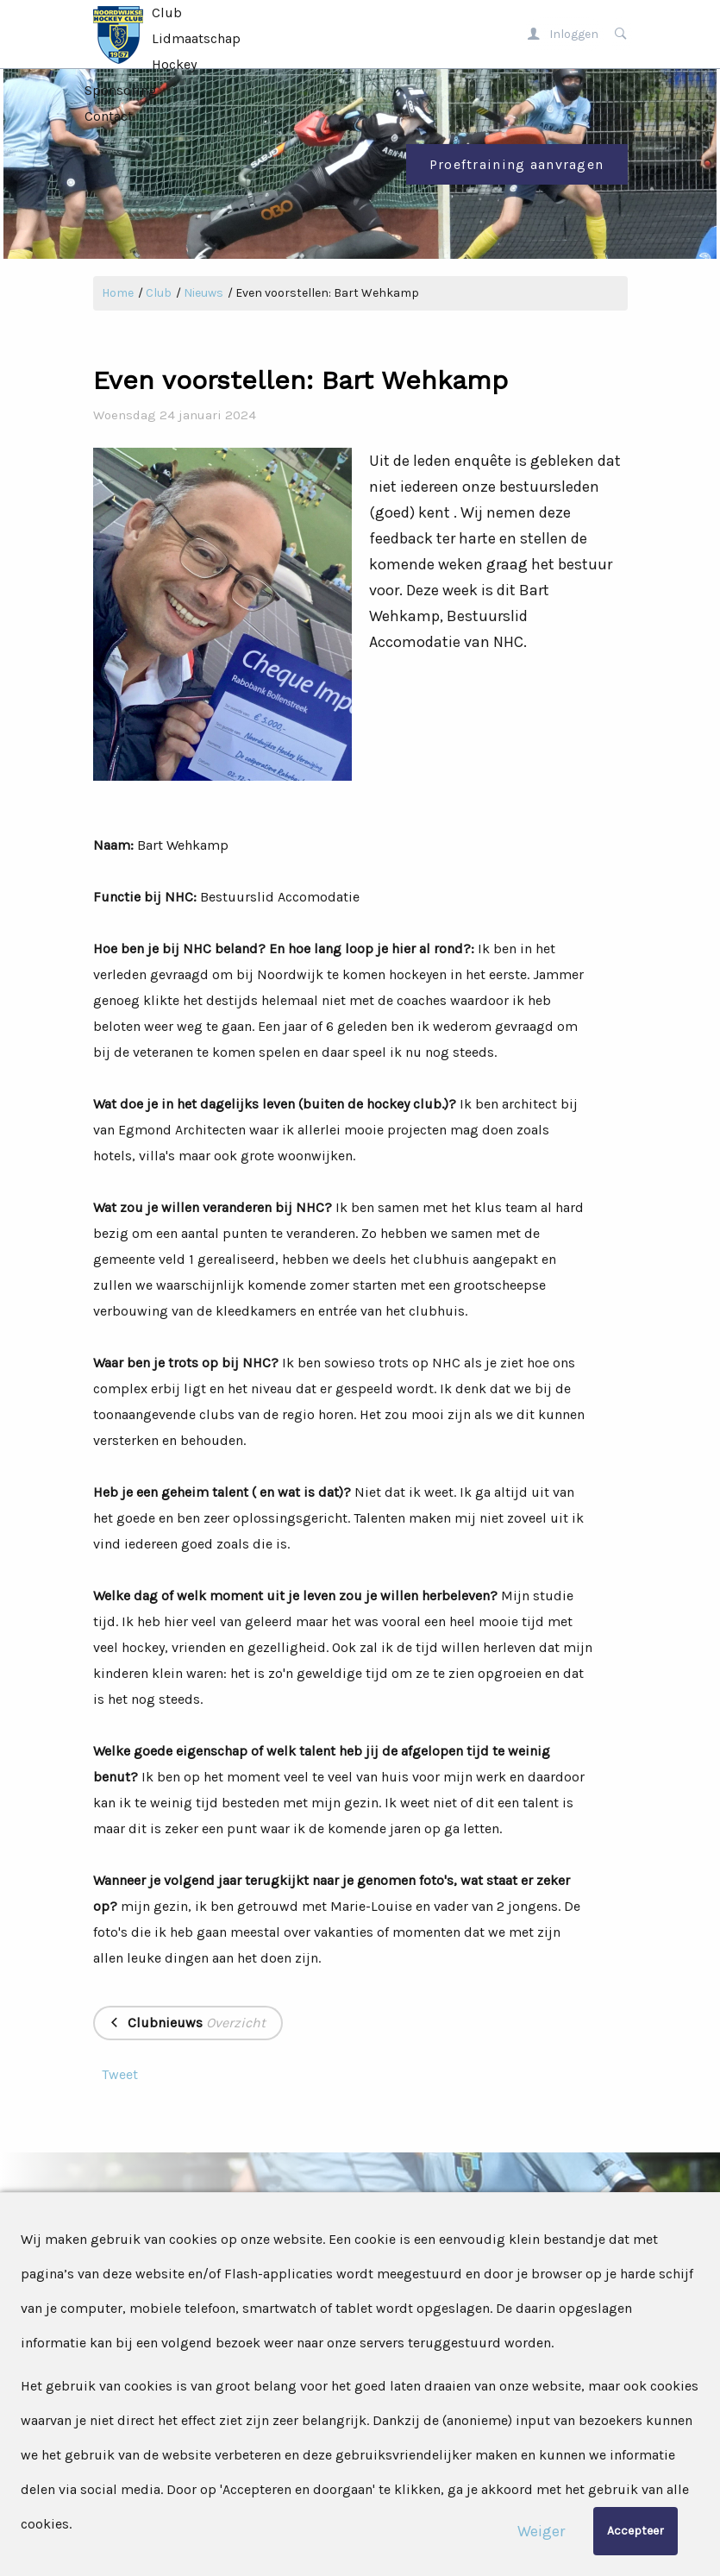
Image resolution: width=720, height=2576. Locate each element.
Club (167, 12)
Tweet (120, 2074)
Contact (109, 116)
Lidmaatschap (196, 38)
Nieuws (203, 293)
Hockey (174, 64)
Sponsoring (121, 90)
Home (118, 293)
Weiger (541, 2531)
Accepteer (635, 2530)
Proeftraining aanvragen (516, 164)
